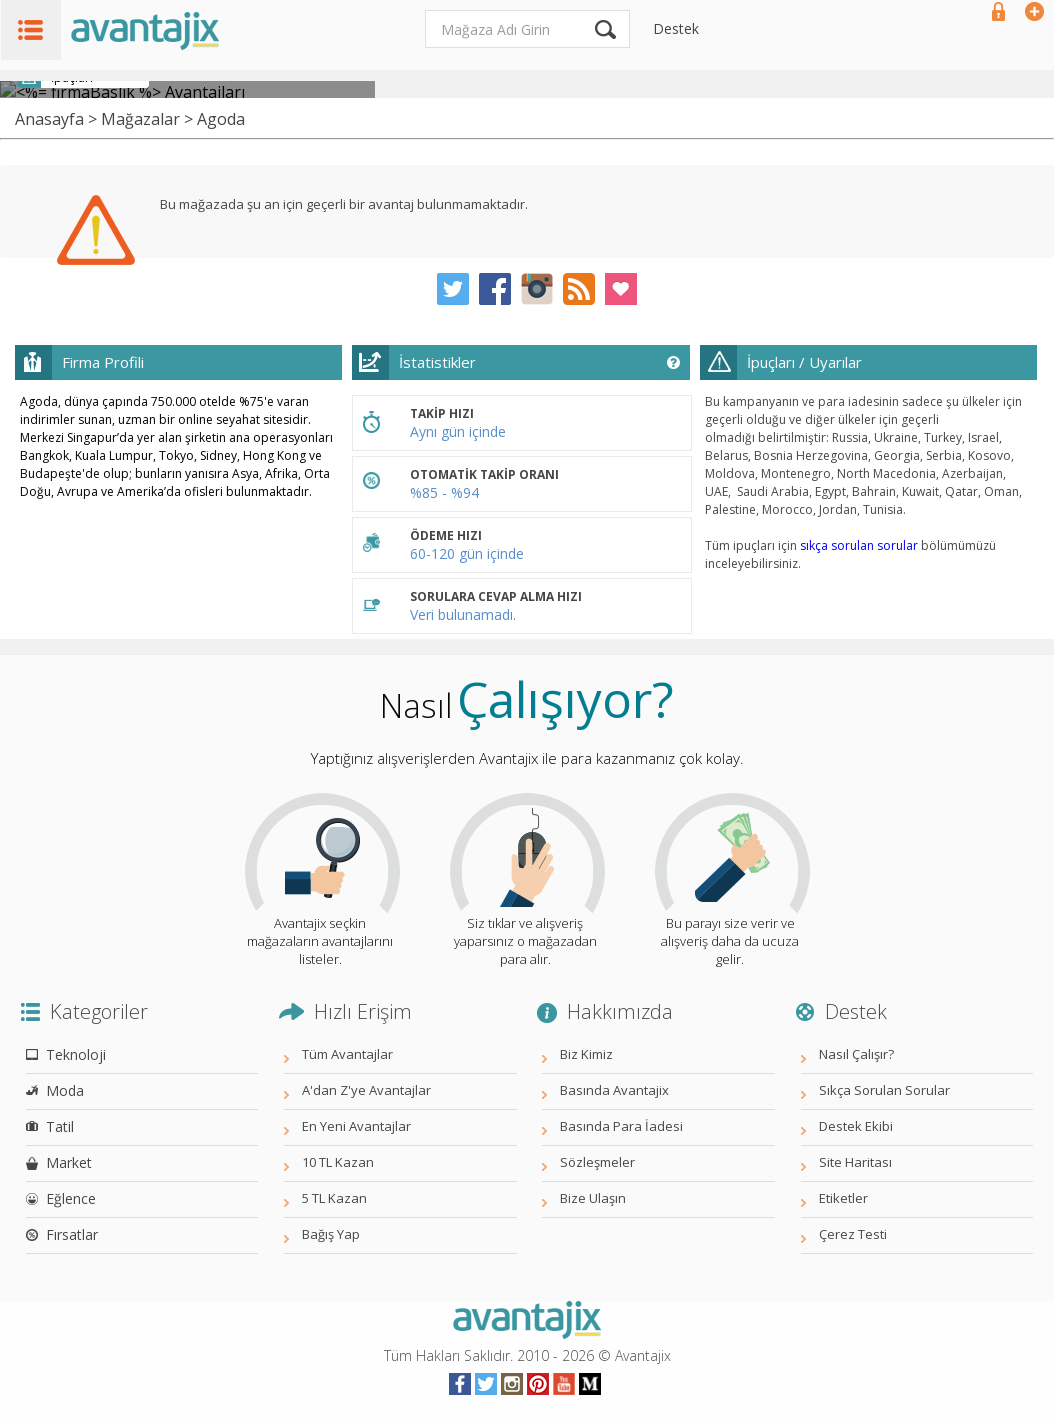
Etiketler (843, 1198)
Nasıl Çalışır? (856, 1054)
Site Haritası (855, 1162)
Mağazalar (140, 119)
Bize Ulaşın (593, 1198)
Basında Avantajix (614, 1090)
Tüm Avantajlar (347, 1054)
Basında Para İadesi (621, 1126)
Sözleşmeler (597, 1162)
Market (69, 1162)
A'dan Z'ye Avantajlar (366, 1090)
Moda (65, 1090)
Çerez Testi (853, 1234)
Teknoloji (76, 1054)
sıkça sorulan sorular (859, 545)
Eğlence (71, 1198)
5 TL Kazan (334, 1198)
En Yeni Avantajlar (356, 1126)
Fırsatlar (72, 1234)
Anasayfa (49, 119)
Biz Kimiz (586, 1054)
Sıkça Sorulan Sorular (884, 1090)
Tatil (60, 1126)
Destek (676, 28)
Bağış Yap (331, 1234)
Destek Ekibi (856, 1126)
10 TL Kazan (338, 1162)
